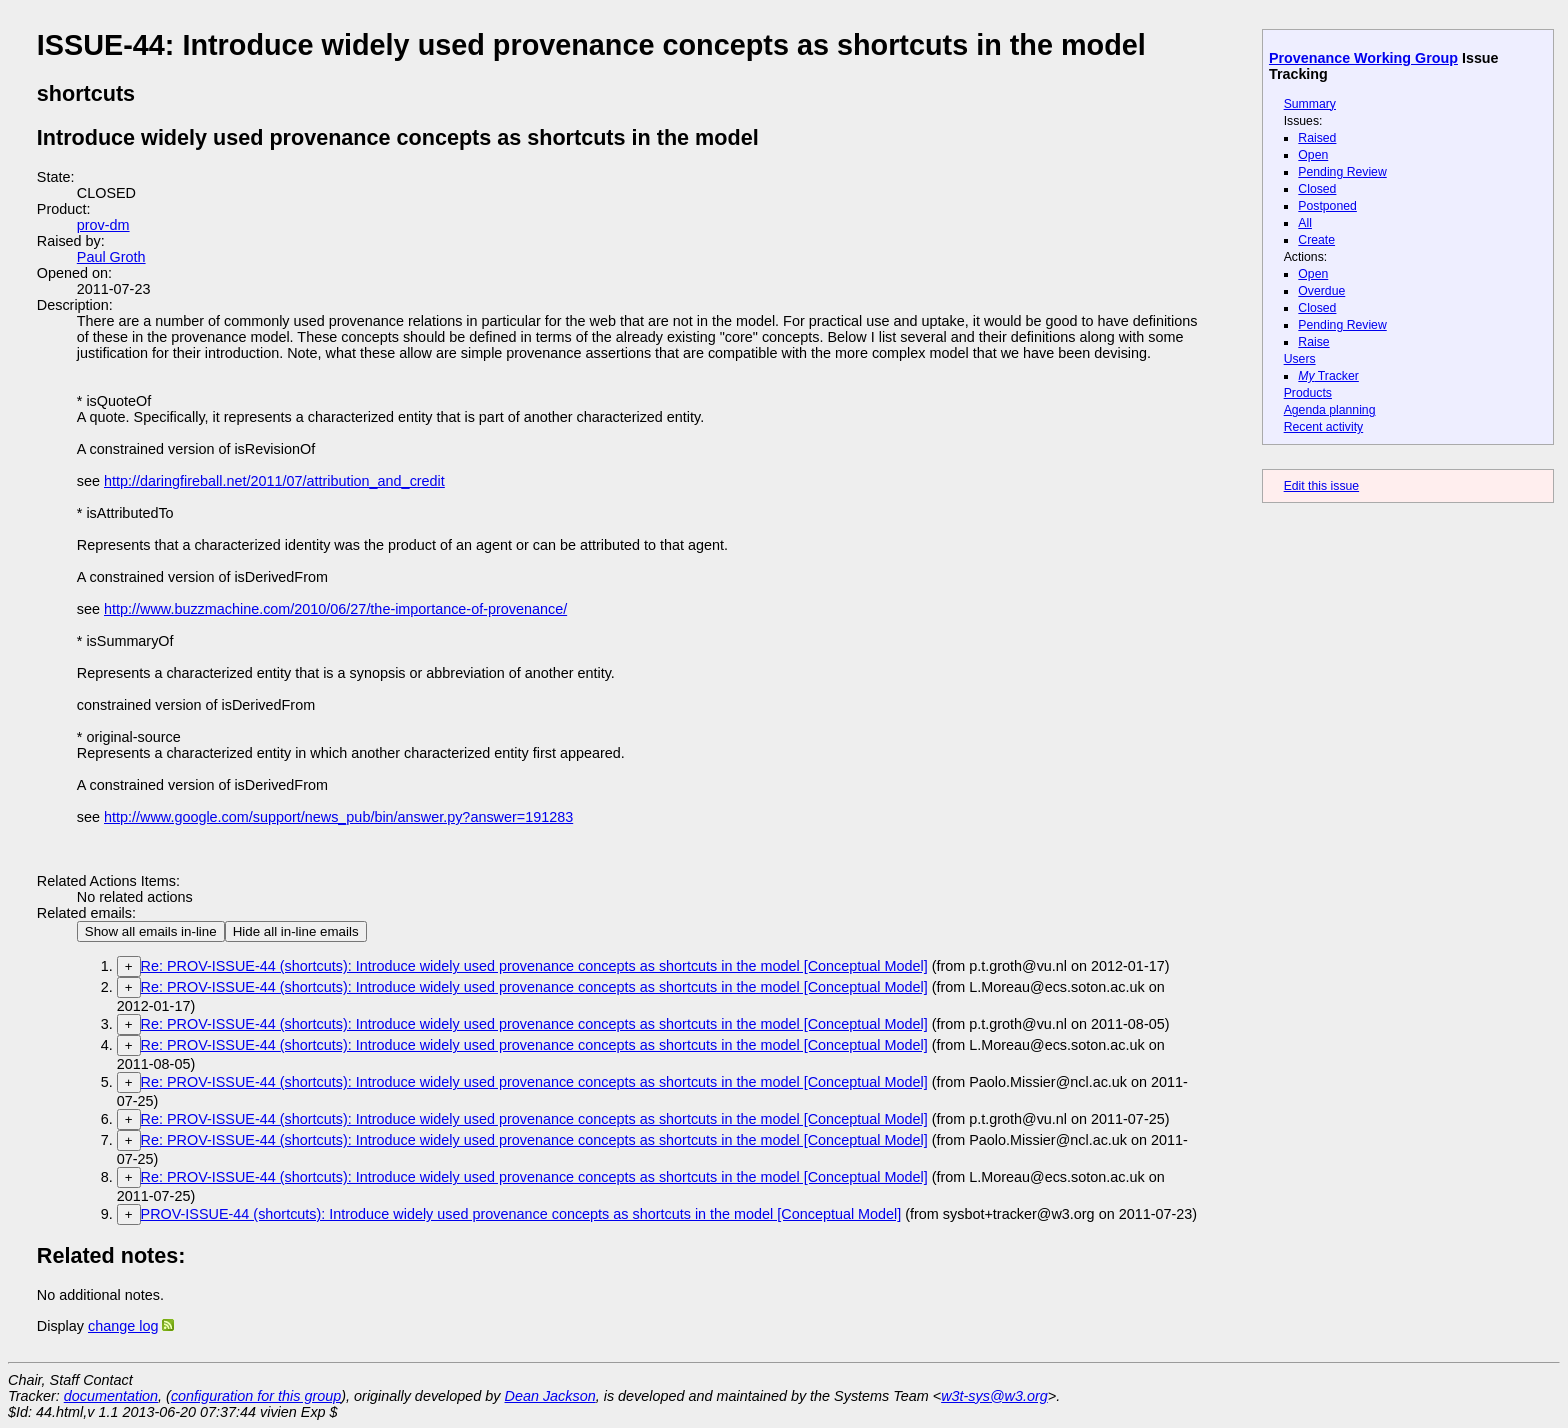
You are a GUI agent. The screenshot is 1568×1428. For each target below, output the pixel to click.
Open (1313, 155)
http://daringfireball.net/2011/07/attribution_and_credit (274, 481)
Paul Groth (111, 257)
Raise (1313, 342)
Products (1308, 393)
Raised (1317, 138)
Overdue (1321, 291)
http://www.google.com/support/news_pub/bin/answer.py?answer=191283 (338, 817)
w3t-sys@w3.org (994, 1396)
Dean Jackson (550, 1396)
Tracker (1328, 376)
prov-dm (103, 225)
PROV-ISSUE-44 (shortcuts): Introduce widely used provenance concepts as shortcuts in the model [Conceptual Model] (521, 1214)
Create (1316, 240)
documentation (111, 1396)
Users (1300, 359)
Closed (1317, 189)
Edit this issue (1321, 486)
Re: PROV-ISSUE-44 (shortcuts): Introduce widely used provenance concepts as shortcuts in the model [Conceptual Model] (534, 966)
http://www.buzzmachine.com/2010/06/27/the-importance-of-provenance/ (335, 609)
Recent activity (1324, 427)
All (1305, 223)
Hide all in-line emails (296, 931)
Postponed (1327, 206)
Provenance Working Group (1363, 58)
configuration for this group (256, 1396)
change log (123, 1326)
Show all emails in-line (151, 931)
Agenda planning (1330, 410)
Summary (1310, 104)
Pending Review (1342, 172)
